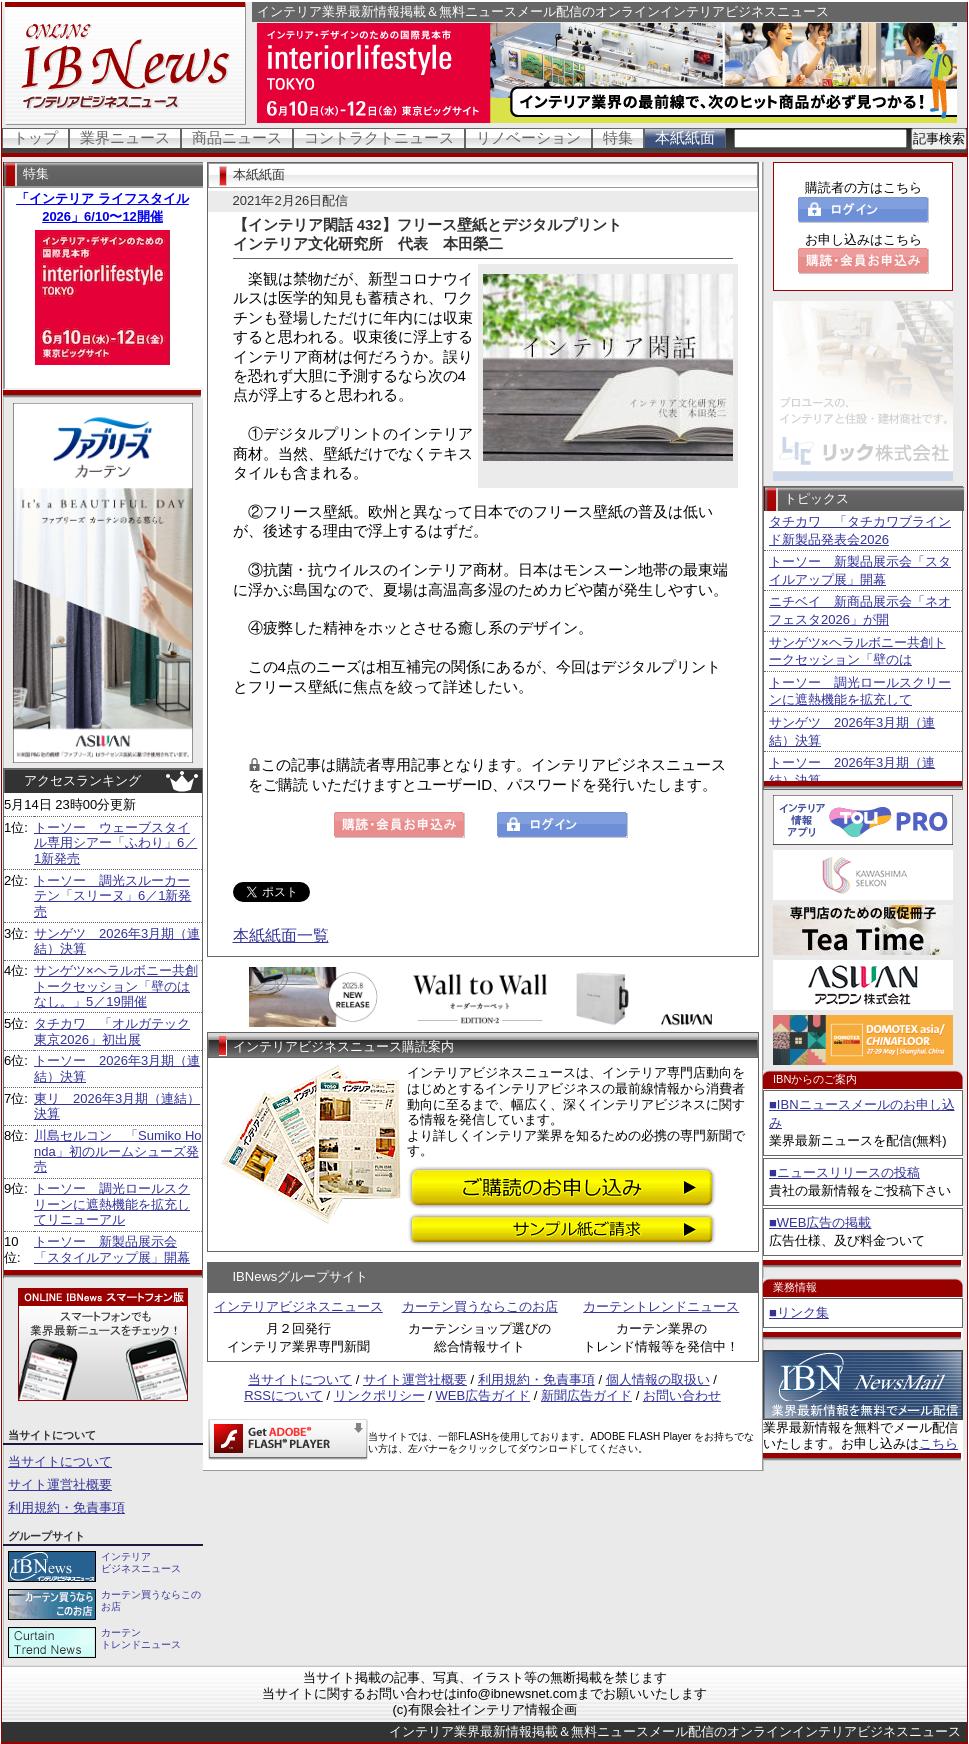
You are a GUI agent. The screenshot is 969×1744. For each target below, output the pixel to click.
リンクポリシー (379, 1395)
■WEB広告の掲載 (820, 1222)
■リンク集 (799, 1312)
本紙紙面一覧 (281, 935)
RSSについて (283, 1395)
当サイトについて (60, 1461)
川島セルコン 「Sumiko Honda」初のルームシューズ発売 (118, 1151)
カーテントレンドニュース (661, 1306)
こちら (938, 1443)
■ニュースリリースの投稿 (844, 1172)
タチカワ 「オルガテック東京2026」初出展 (112, 1031)
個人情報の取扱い (658, 1379)
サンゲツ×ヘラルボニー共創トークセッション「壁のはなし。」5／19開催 (116, 986)
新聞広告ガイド (586, 1395)
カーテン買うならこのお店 (480, 1306)
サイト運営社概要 (60, 1484)
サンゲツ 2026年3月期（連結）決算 (852, 731)
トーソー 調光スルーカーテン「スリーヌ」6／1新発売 (112, 896)
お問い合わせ (682, 1395)
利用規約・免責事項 (66, 1507)
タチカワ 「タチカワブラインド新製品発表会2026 (860, 530)
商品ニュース (237, 137)
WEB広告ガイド (483, 1395)
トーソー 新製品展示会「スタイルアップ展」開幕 (112, 1249)
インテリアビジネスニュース (298, 1306)
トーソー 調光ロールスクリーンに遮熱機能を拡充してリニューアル (112, 1204)
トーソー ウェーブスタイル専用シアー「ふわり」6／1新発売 (115, 843)
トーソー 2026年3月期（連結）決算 (852, 771)
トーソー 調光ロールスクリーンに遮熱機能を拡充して (860, 691)
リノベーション (528, 137)
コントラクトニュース (379, 137)
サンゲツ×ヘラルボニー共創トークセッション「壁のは (857, 651)
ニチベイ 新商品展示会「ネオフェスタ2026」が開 (860, 610)
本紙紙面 (685, 137)
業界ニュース (125, 137)
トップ (35, 137)
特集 (618, 137)
